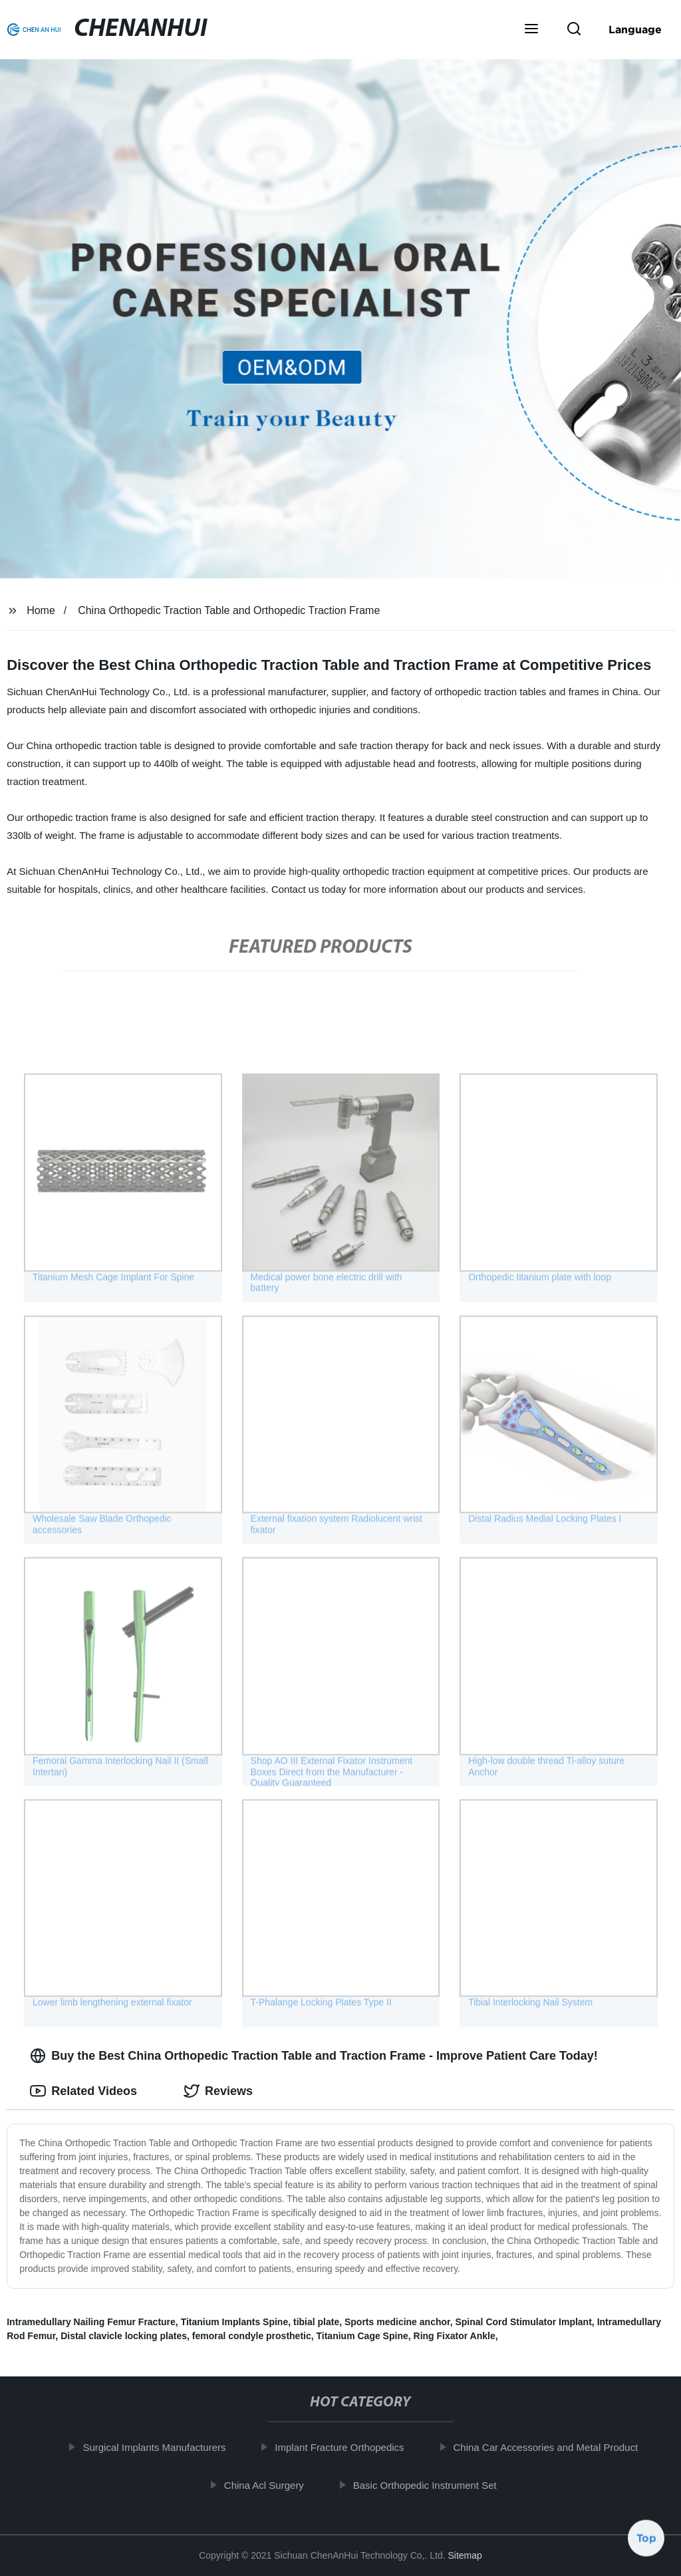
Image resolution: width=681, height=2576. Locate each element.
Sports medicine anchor (397, 2322)
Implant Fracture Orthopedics (349, 2447)
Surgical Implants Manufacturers (164, 2447)
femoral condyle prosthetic (251, 2336)
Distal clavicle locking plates (124, 2336)
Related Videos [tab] (83, 2091)
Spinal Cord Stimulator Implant (523, 2322)
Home (41, 610)
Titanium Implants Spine (235, 2322)
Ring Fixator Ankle (454, 2336)
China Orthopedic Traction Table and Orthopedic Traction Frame (229, 610)
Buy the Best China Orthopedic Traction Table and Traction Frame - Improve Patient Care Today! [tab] (314, 2056)
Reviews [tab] (218, 2091)
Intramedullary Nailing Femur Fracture (91, 2322)
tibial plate (316, 2322)
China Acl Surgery (274, 2484)
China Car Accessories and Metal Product (556, 2447)
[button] (531, 30)
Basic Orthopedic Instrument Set (435, 2484)
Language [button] (635, 29)
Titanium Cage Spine (362, 2336)
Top (646, 2541)
